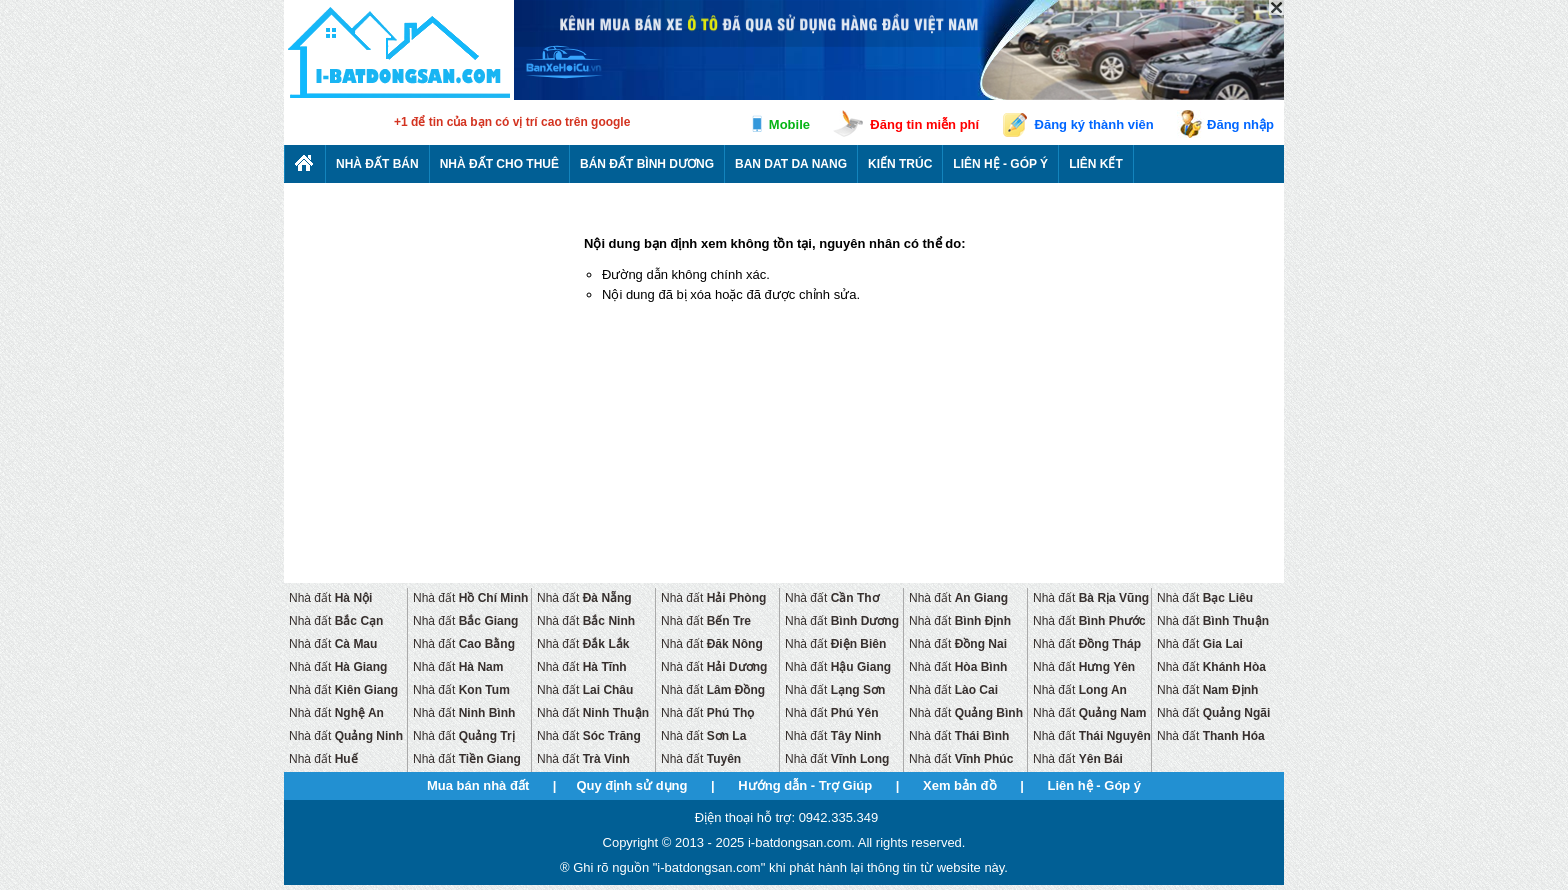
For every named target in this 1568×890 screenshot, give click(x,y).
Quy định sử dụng (631, 785)
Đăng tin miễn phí (924, 124)
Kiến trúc (900, 164)
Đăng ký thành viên (1094, 124)
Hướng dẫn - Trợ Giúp (805, 785)
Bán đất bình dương (647, 164)
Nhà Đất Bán (377, 164)
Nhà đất (330, 598)
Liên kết (1096, 164)
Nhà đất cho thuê (499, 164)
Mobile (789, 124)
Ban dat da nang (791, 164)
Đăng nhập (1240, 124)
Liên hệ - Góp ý (1000, 164)
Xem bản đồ (960, 785)
